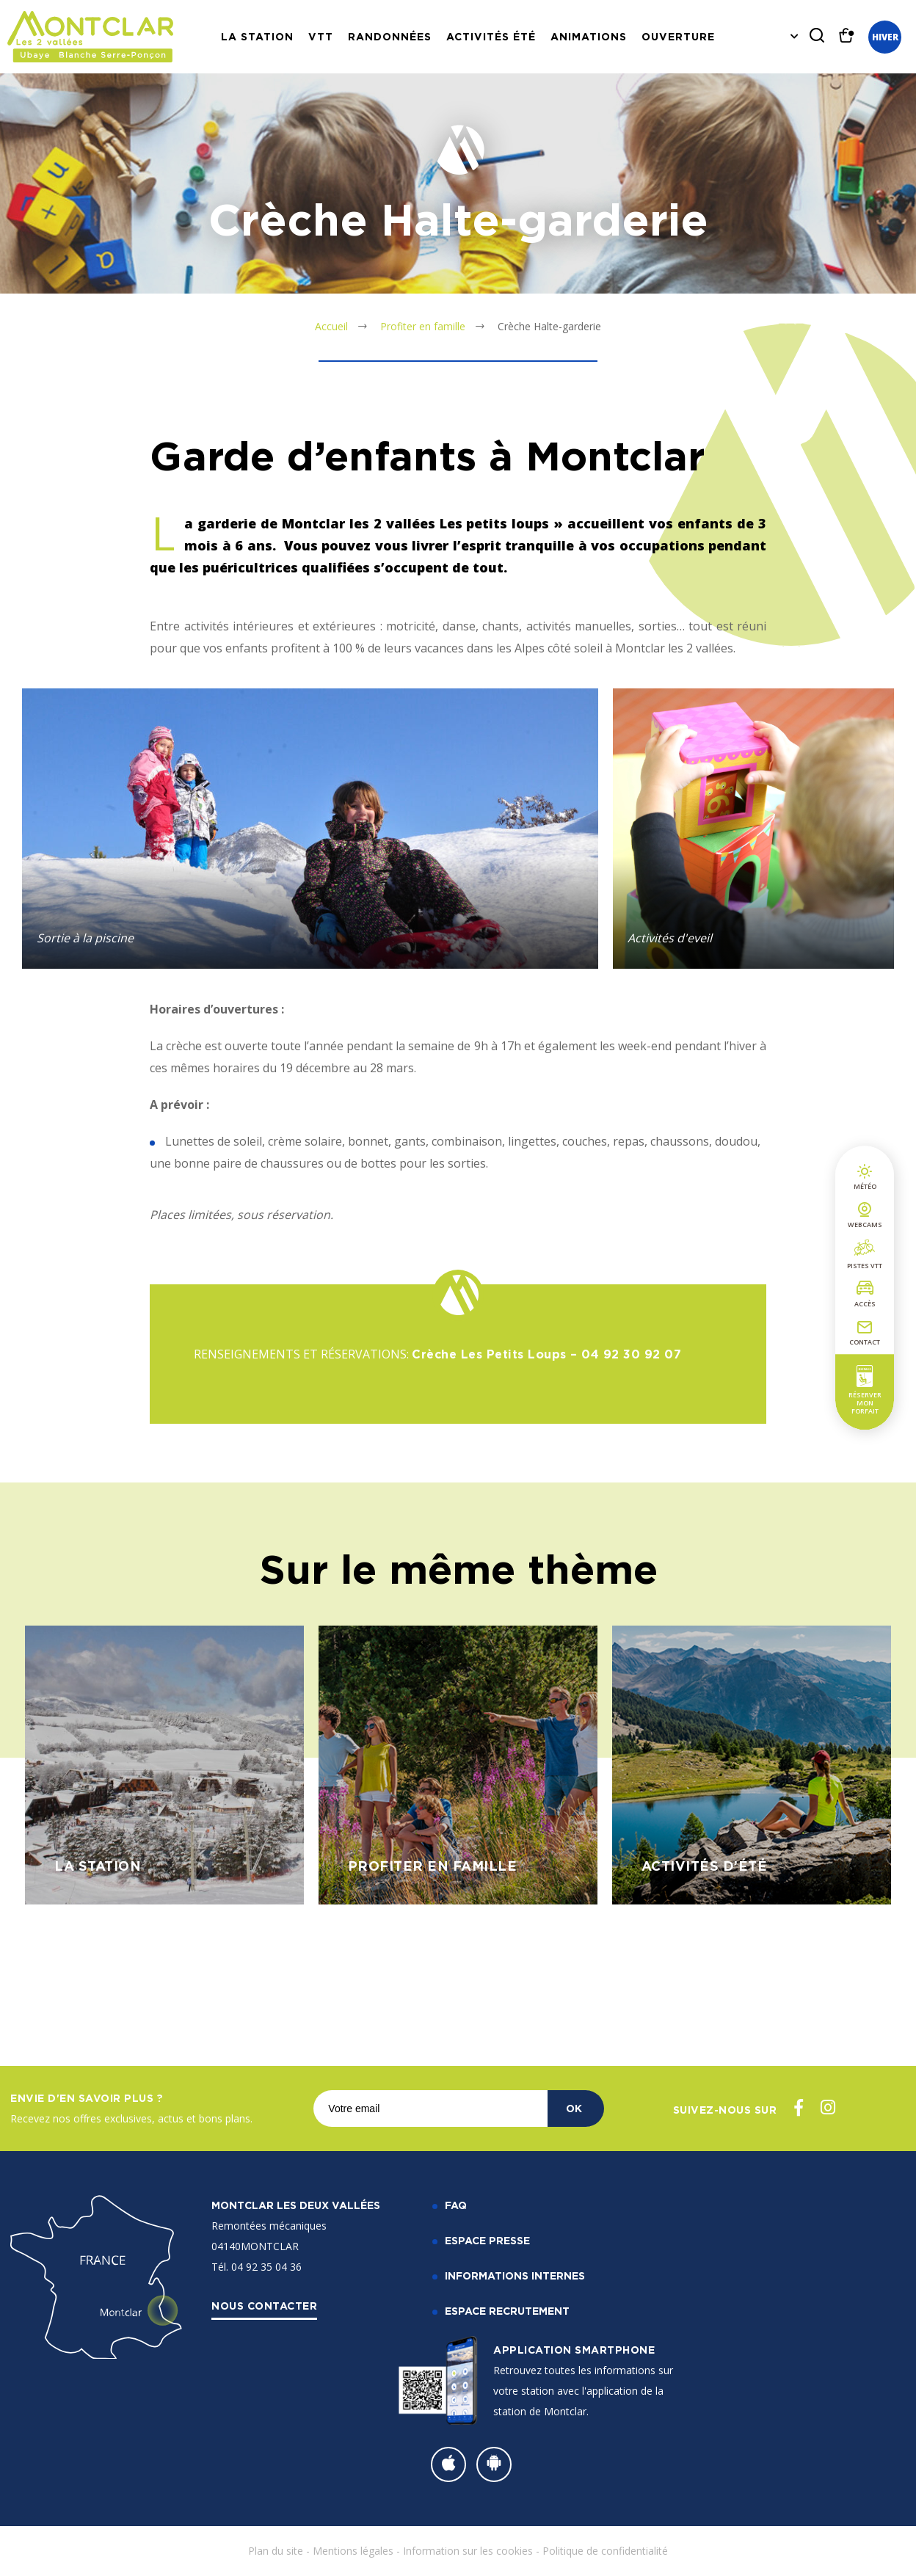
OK (574, 2108)
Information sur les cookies (468, 2551)
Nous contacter (264, 2305)
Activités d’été (704, 1865)
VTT (320, 36)
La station (257, 36)
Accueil (331, 326)
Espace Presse (487, 2240)
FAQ (456, 2205)
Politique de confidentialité (605, 2551)
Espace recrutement (507, 2310)
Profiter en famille (422, 326)
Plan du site (275, 2551)
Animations (588, 36)
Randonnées (390, 36)
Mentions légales (353, 2551)
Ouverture (678, 36)
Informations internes (515, 2275)
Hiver (885, 37)
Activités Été (491, 36)
